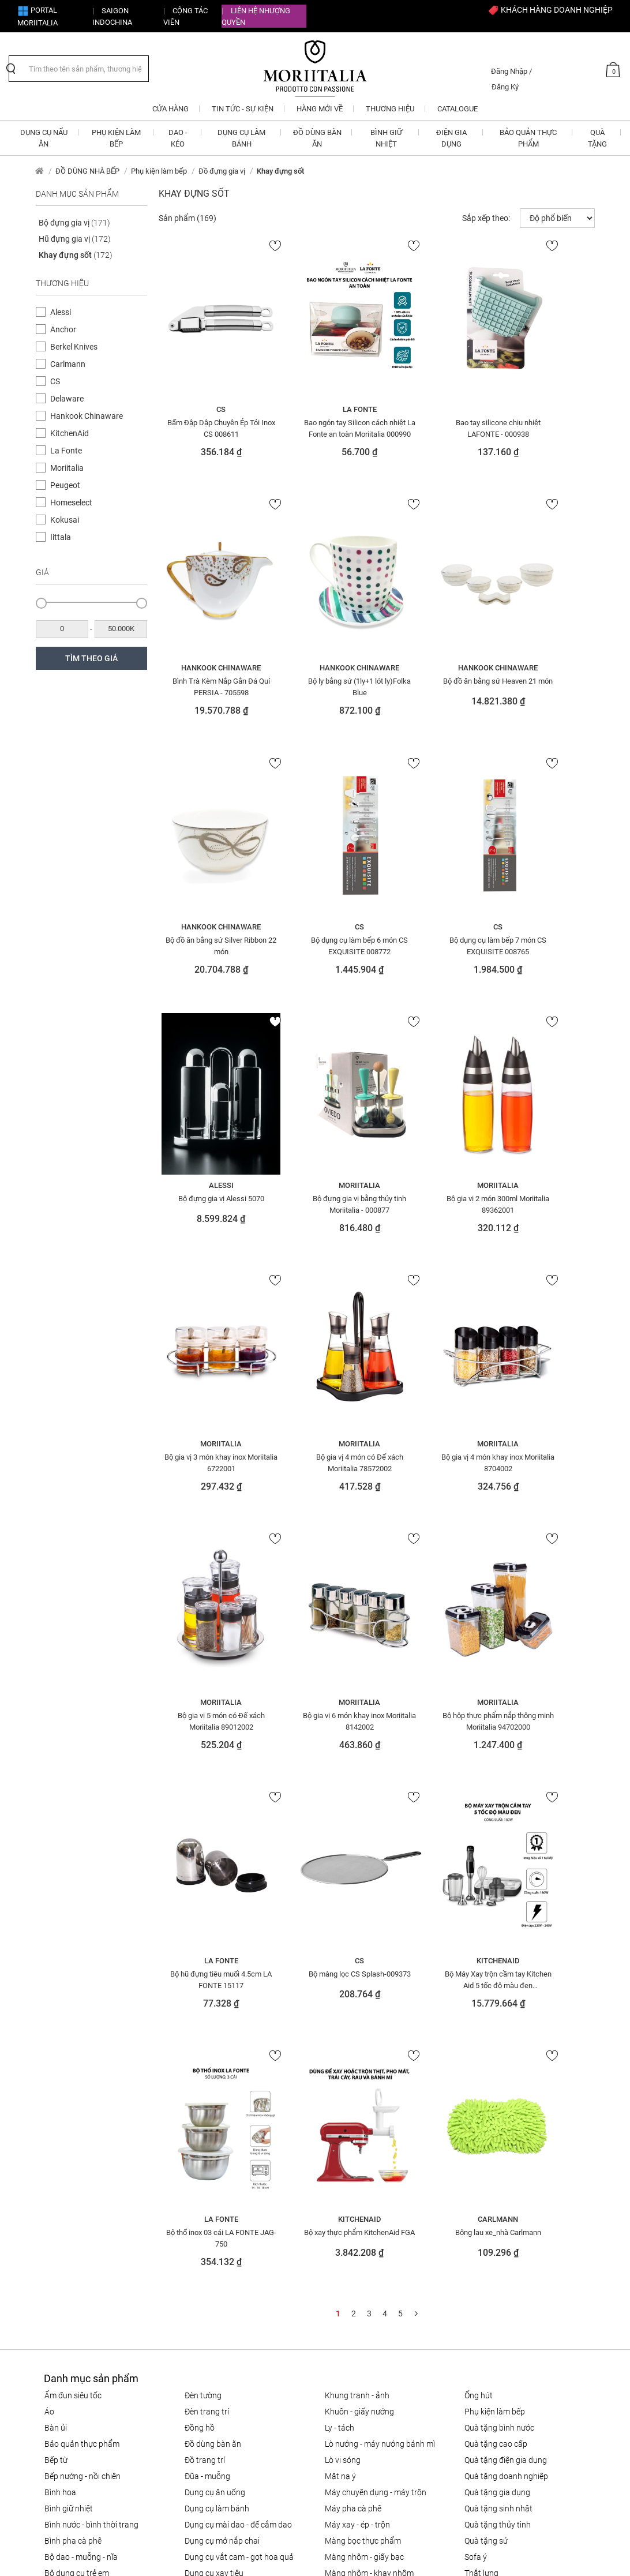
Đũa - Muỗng (207, 1955)
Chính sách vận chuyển (356, 2292)
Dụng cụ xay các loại (221, 2068)
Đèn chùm (62, 2165)
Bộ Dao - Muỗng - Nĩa (81, 2036)
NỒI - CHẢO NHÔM (354, 2100)
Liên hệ (187, 2332)
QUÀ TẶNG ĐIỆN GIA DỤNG (505, 1939)
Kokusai (64, 519)
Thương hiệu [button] (390, 108)
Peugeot (65, 485)
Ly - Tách (339, 1906)
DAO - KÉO (60, 2100)
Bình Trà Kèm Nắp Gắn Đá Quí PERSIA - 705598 (545, 428)
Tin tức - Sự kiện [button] (242, 108)
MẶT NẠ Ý (340, 1955)
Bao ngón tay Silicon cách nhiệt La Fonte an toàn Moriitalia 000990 (320, 428)
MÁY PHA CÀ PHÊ (353, 1987)
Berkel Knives (73, 346)
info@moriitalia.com (84, 2265)
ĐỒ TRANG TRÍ (205, 1939)
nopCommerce (85, 2546)
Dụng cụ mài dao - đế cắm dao (238, 2003)
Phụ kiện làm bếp (159, 171)
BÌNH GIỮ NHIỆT (68, 1987)
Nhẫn (334, 2068)
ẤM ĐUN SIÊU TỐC (73, 1874)
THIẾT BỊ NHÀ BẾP (492, 2084)
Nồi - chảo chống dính (363, 2133)
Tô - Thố (477, 2100)
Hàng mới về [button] (320, 108)
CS (55, 381)
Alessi (60, 312)
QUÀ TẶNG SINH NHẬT (498, 1987)
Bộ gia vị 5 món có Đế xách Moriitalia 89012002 (545, 1202)
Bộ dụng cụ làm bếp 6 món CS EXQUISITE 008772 (545, 686)
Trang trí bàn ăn (492, 2133)
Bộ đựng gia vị (74, 222)
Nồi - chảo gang (353, 2149)
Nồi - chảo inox (351, 2165)
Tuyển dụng (196, 2315)
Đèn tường (203, 1874)
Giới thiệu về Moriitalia (214, 2299)
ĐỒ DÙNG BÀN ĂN (213, 1923)
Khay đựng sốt (75, 255)
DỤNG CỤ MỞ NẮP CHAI (222, 2019)
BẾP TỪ (56, 1939)
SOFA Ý (475, 2036)
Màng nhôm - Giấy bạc (364, 2036)
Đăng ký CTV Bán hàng (216, 2265)
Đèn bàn (59, 2149)
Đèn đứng (61, 2181)
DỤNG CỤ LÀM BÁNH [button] (241, 138)
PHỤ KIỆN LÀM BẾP (494, 1890)
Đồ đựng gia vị (221, 171)
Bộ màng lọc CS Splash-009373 (545, 1459)
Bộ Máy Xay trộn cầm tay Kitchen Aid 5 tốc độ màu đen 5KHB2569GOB (208, 1717)
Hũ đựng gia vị (75, 238)
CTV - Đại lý (195, 2282)
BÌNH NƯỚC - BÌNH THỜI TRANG (91, 2003)
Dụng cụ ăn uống (215, 1971)
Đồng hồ (200, 1906)
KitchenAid (69, 433)
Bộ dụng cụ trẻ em (76, 2052)
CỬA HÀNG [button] (170, 108)
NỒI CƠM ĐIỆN (348, 2084)
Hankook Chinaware (86, 416)
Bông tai (59, 2084)
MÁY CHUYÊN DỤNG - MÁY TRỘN (375, 1971)
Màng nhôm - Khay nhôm (369, 2052)
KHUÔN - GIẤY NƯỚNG (359, 1890)
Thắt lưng (481, 2052)
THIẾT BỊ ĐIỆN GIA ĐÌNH (500, 2068)
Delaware (67, 398)
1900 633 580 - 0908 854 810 (99, 2282)
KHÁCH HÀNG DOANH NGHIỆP (550, 9)
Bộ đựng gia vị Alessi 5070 (320, 938)
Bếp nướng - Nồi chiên (82, 1955)
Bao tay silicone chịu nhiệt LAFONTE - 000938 (433, 428)
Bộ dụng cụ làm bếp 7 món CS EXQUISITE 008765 (208, 944)
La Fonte (66, 450)
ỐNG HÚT (478, 1874)
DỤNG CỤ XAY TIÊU (214, 2052)
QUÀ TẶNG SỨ (486, 2019)
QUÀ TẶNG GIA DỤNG (497, 1971)
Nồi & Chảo (344, 2116)
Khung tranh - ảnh (357, 1874)
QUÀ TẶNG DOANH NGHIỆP (506, 1955)
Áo (49, 1890)
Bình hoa (60, 1971)
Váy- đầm (481, 2181)
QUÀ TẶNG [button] (597, 138)
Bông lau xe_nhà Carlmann (545, 1712)
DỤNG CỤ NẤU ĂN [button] (44, 138)
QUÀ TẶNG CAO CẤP (495, 1923)
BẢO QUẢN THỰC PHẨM (81, 1923)
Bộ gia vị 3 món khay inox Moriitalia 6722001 (208, 1202)
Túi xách (479, 2165)
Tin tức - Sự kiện (203, 2366)
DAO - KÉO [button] (177, 138)
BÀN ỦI (55, 1906)
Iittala (60, 537)
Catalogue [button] (457, 108)
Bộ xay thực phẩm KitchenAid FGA (433, 1717)
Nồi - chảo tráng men (362, 2181)
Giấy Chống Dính (213, 2084)
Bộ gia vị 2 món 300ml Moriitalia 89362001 (545, 944)
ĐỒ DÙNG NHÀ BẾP (87, 171)
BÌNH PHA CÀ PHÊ (73, 2019)
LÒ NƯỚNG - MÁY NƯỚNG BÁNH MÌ (380, 1923)
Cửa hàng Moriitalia (210, 2349)
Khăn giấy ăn (208, 2149)
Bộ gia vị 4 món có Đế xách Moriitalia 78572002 (320, 1202)
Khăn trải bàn (209, 2165)
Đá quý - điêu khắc (76, 2133)
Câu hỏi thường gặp (350, 2308)
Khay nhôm (205, 2181)
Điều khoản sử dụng (350, 2325)
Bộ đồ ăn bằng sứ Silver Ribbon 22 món (433, 686)
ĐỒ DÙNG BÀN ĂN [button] (317, 138)
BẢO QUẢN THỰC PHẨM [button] (528, 138)
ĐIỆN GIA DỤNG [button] (451, 138)
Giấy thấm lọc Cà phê (222, 2133)
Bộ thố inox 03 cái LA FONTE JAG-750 (320, 1717)
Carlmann (67, 364)
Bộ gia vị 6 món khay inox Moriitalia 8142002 (208, 1459)
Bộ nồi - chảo (67, 2068)
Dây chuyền (65, 2116)
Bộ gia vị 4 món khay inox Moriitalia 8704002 (433, 1202)
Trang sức (482, 2149)
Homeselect (71, 502)
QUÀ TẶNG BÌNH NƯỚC (499, 1906)
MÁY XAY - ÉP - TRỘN (357, 2003)
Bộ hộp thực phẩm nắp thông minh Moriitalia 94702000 (320, 1459)
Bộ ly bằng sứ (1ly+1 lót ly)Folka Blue (208, 686)
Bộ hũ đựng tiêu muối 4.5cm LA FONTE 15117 (433, 1459)
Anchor (63, 329)
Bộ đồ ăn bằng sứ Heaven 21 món (320, 686)
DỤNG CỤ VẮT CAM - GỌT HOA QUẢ (239, 2036)
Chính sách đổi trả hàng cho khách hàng (376, 2270)
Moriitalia (67, 468)
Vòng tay (480, 2197)
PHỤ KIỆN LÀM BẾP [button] (116, 138)
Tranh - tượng (488, 2116)
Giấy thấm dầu (211, 2116)
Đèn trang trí (207, 1890)
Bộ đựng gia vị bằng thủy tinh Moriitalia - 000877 (433, 944)
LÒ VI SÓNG (343, 1939)
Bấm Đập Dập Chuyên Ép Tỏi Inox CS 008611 (208, 428)
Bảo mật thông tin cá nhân (362, 2342)
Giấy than (202, 2100)
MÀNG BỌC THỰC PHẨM (363, 2019)
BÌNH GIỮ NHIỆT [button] (386, 138)
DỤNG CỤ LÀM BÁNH (217, 1987)
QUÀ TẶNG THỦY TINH (497, 2003)
